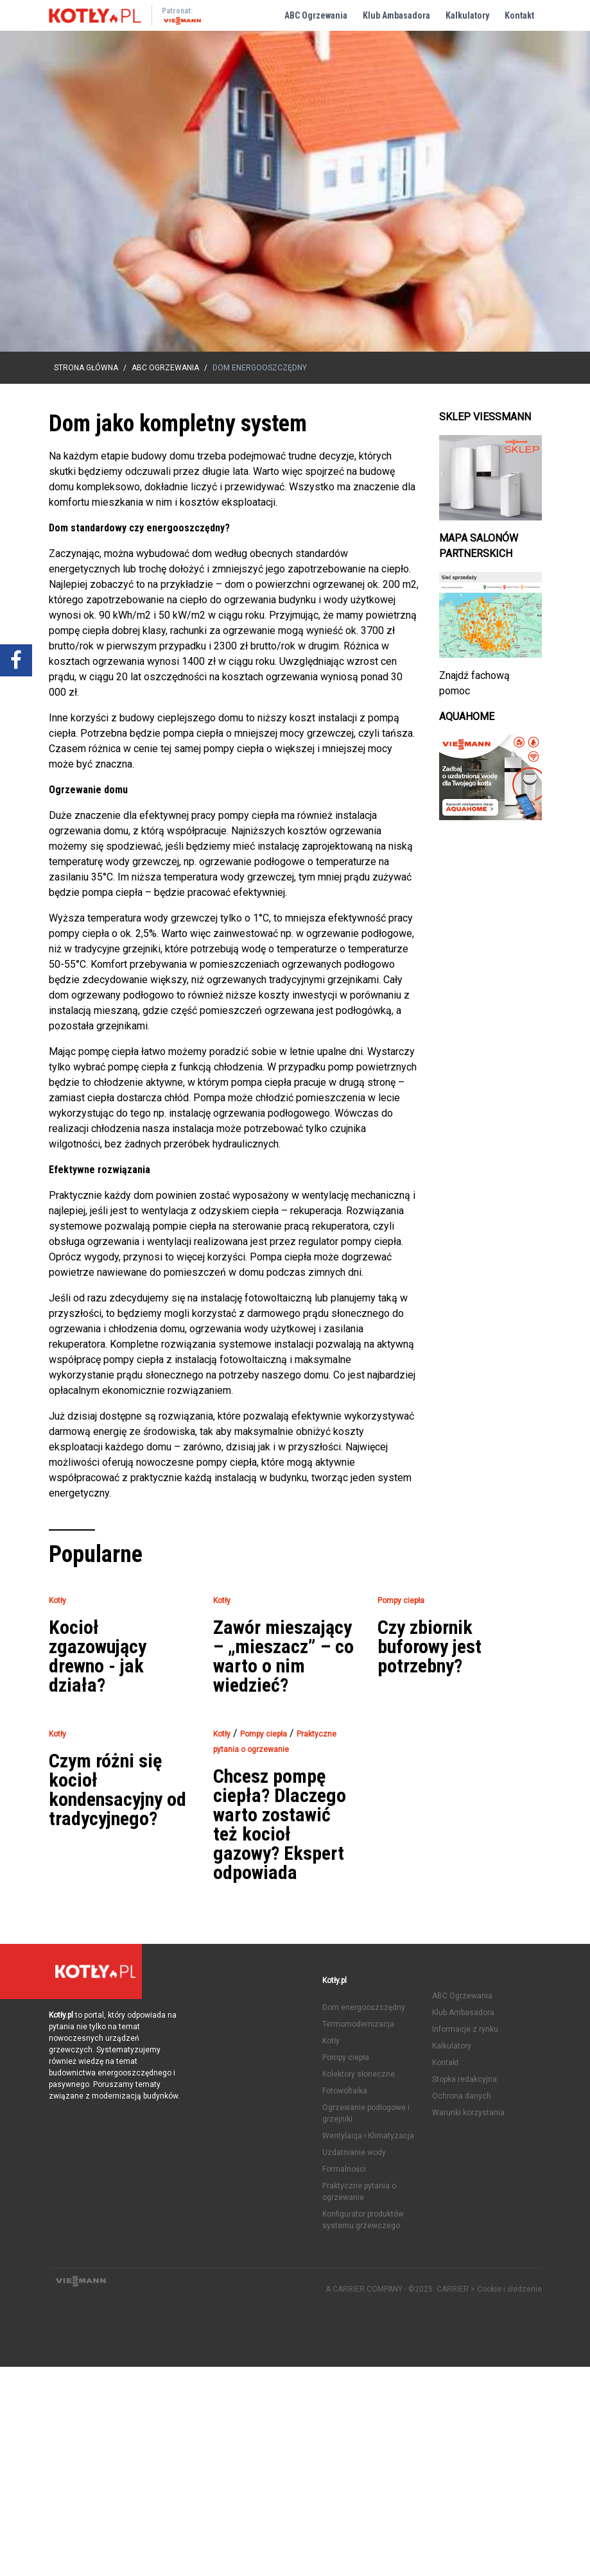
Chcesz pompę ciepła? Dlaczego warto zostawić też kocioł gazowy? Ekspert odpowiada (279, 1824)
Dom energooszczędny (363, 2007)
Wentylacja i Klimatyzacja (368, 2135)
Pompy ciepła (345, 2057)
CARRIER (454, 2289)
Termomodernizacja (358, 2024)
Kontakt (519, 15)
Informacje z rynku (465, 2029)
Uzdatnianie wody (354, 2152)
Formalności (344, 2169)
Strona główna (86, 367)
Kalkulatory (467, 15)
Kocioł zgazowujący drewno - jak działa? (97, 1656)
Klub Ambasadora (396, 15)
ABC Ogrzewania (315, 15)
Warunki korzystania (468, 2112)
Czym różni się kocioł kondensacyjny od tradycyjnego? (117, 1789)
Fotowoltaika (344, 2090)
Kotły (331, 2040)
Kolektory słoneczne (358, 2074)
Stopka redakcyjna (464, 2079)
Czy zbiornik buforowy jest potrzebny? (429, 1647)
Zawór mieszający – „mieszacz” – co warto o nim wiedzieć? (283, 1656)
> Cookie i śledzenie (506, 2289)
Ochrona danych (461, 2095)
